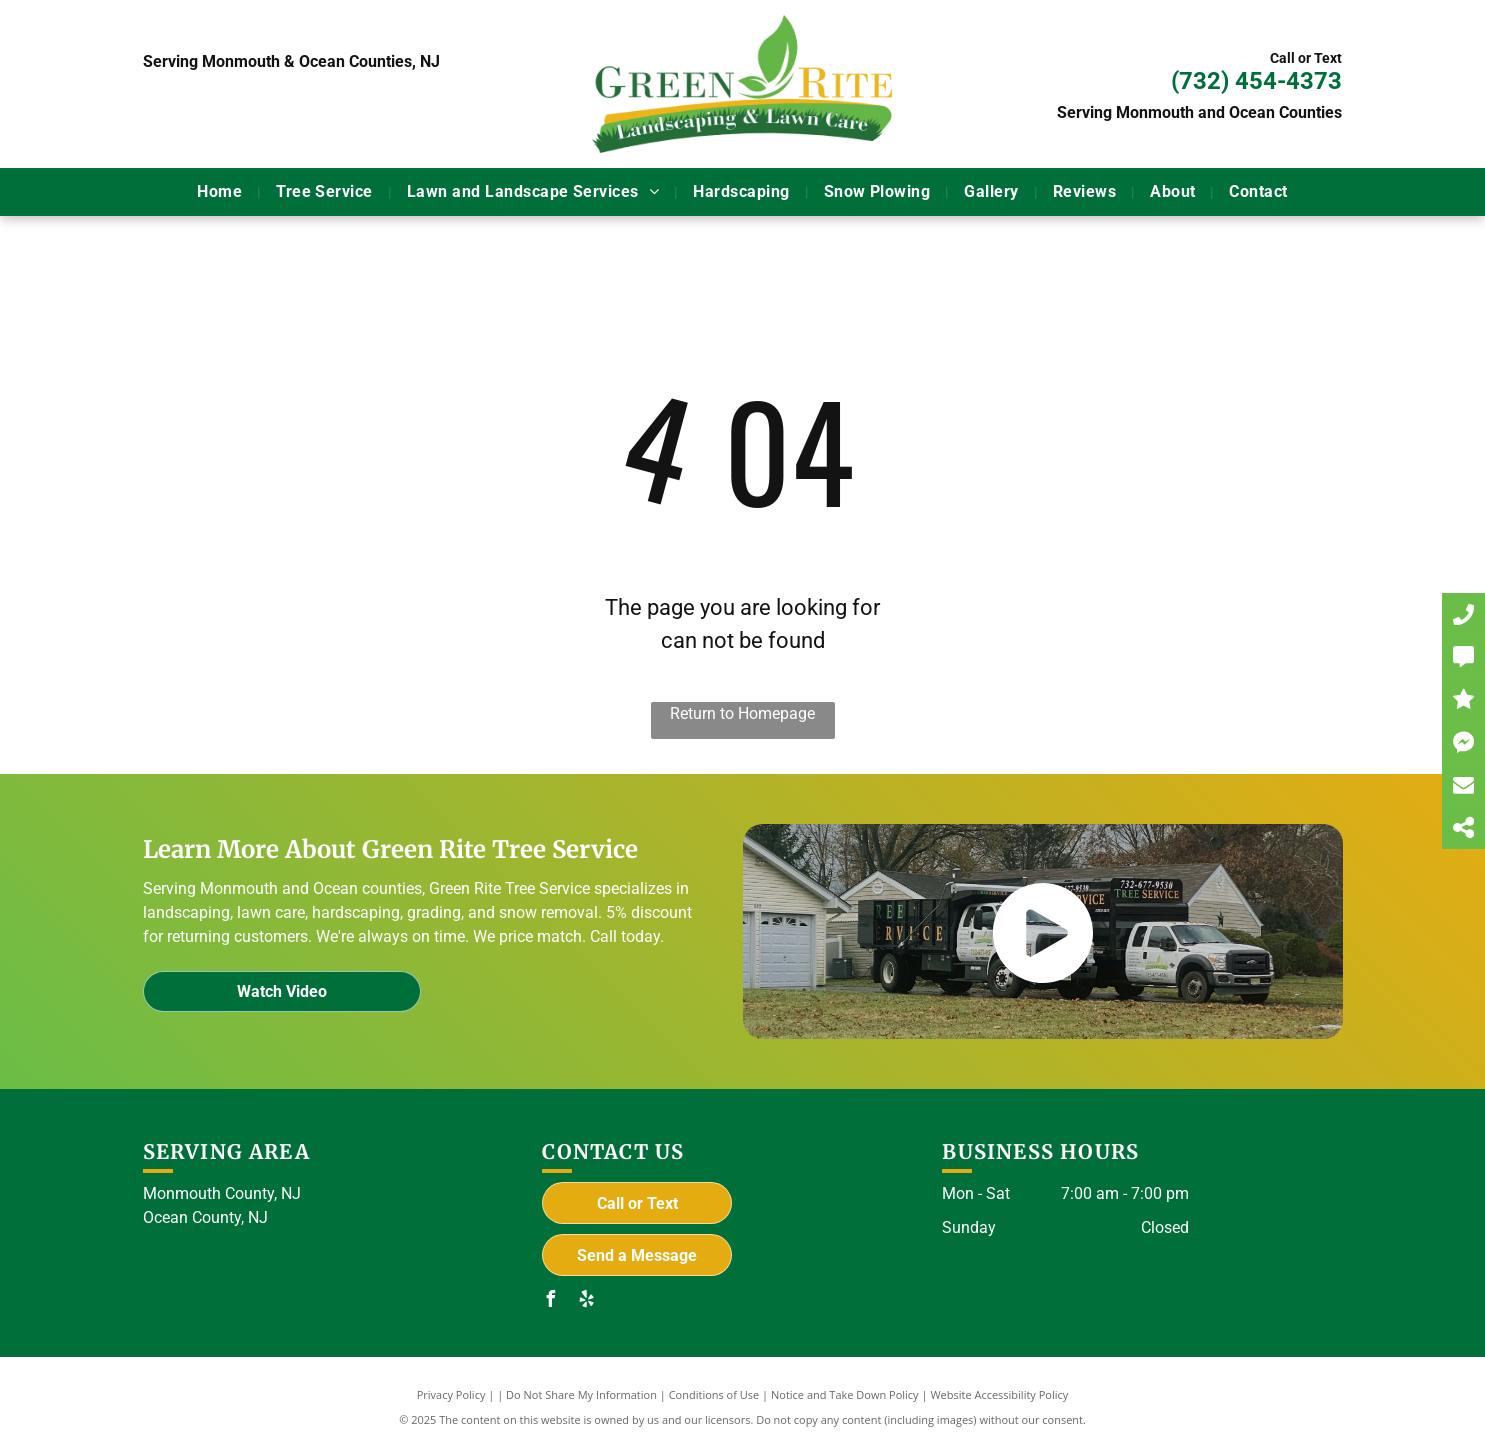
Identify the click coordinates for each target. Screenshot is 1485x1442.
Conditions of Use (714, 1394)
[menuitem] (221, 192)
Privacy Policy (451, 1394)
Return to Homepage (742, 713)
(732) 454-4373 (1256, 81)
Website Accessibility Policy (999, 1394)
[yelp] (586, 1301)
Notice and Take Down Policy (845, 1394)
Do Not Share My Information (581, 1394)
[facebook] (550, 1301)
